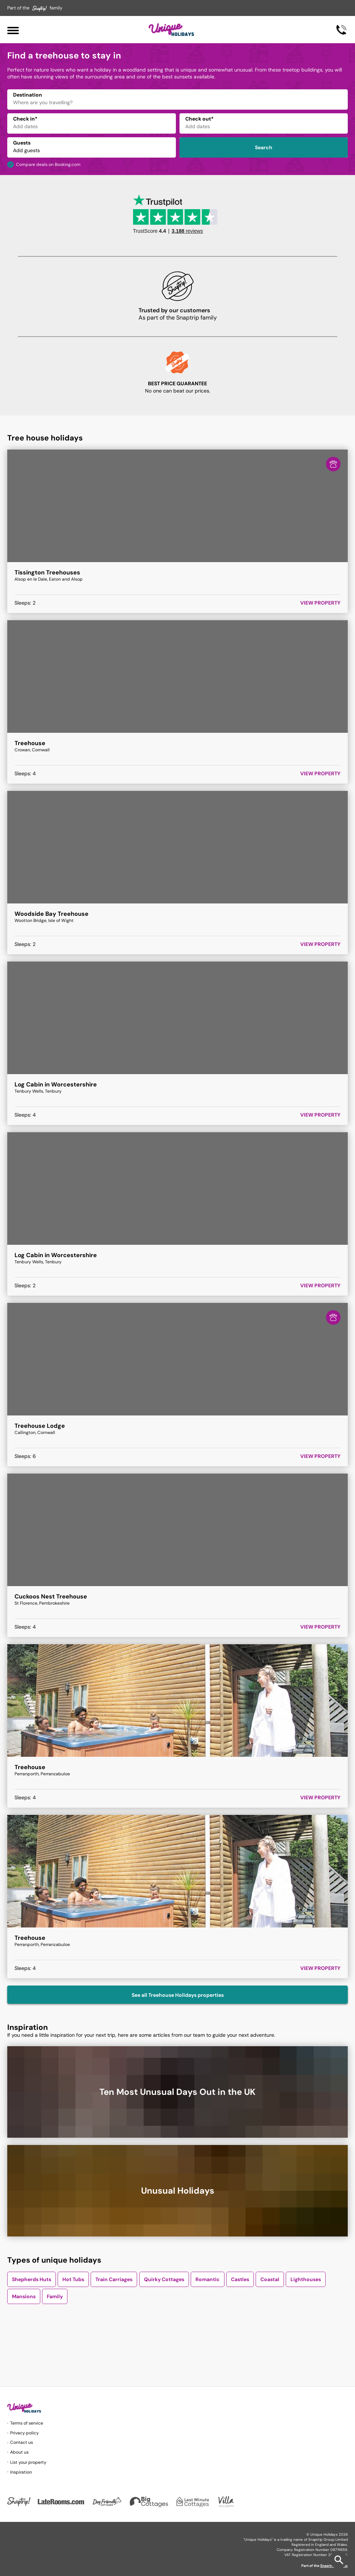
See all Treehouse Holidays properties (178, 1995)
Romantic (207, 2279)
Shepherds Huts (31, 2279)
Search (263, 147)
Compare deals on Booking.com (48, 164)
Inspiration (21, 2472)
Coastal (269, 2279)
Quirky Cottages (164, 2279)
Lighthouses (305, 2279)
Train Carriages (113, 2279)
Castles (240, 2279)
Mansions (24, 2296)
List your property (28, 2462)
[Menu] (13, 29)
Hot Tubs (73, 2279)
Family (55, 2296)
